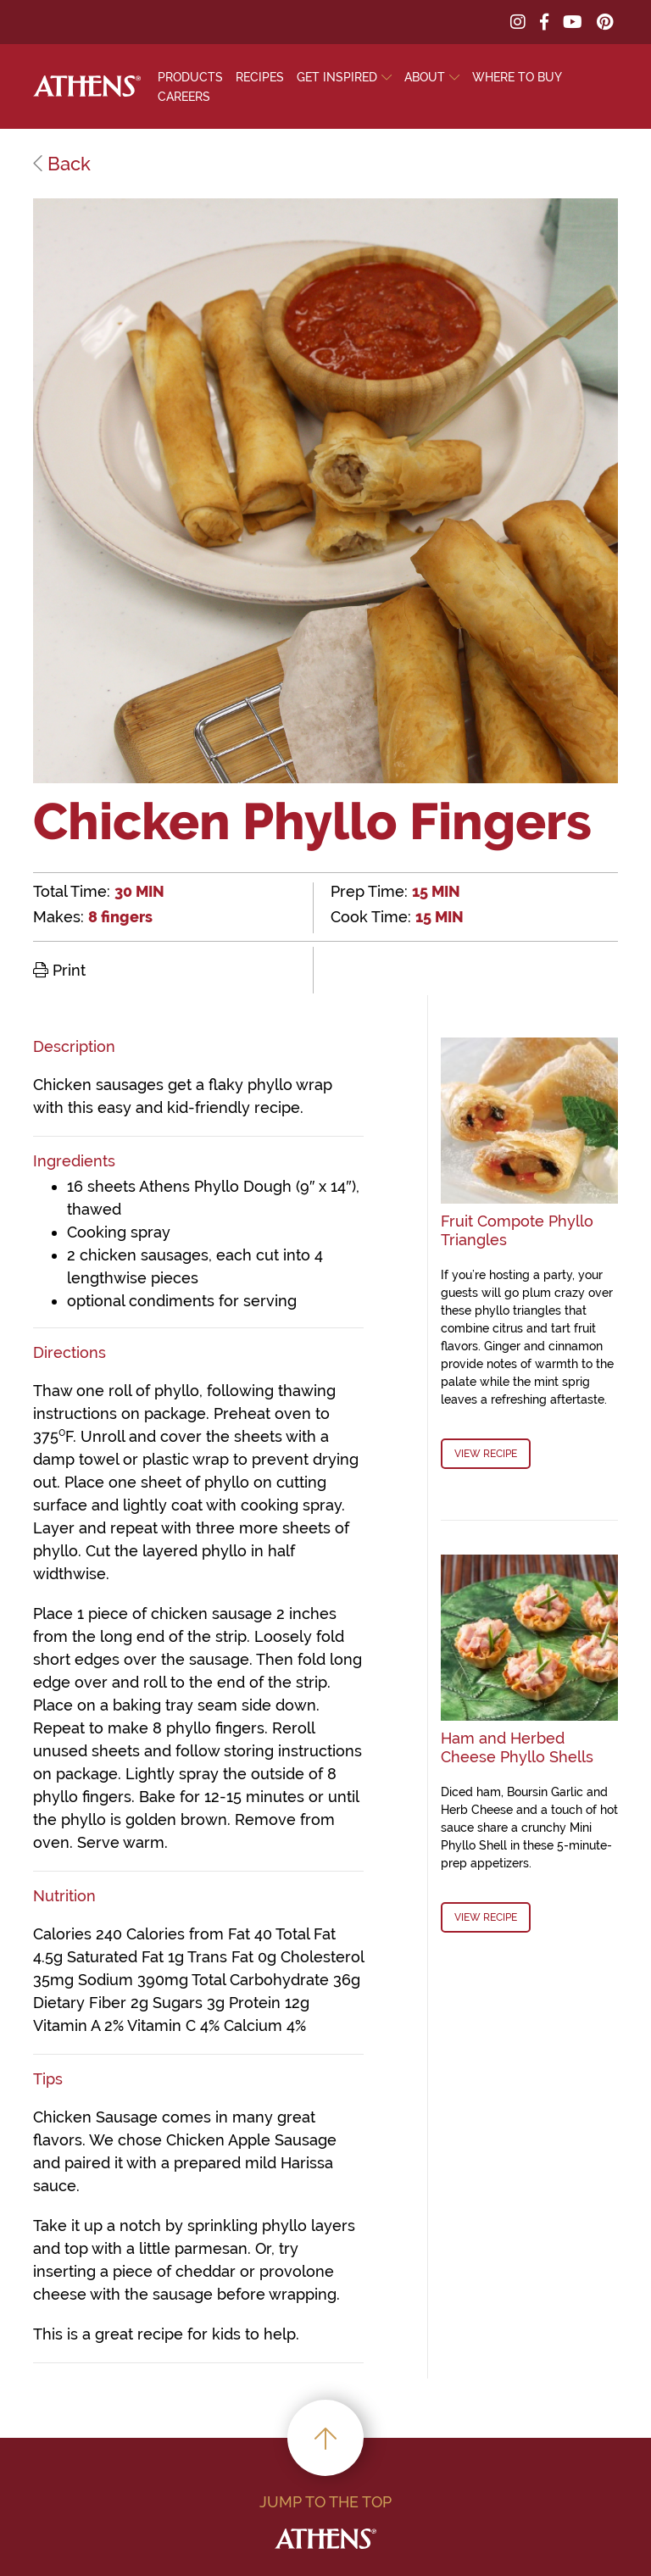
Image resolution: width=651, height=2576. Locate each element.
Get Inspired (337, 77)
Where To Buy (517, 77)
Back (62, 163)
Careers (184, 96)
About (424, 77)
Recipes (260, 77)
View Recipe (485, 1454)
